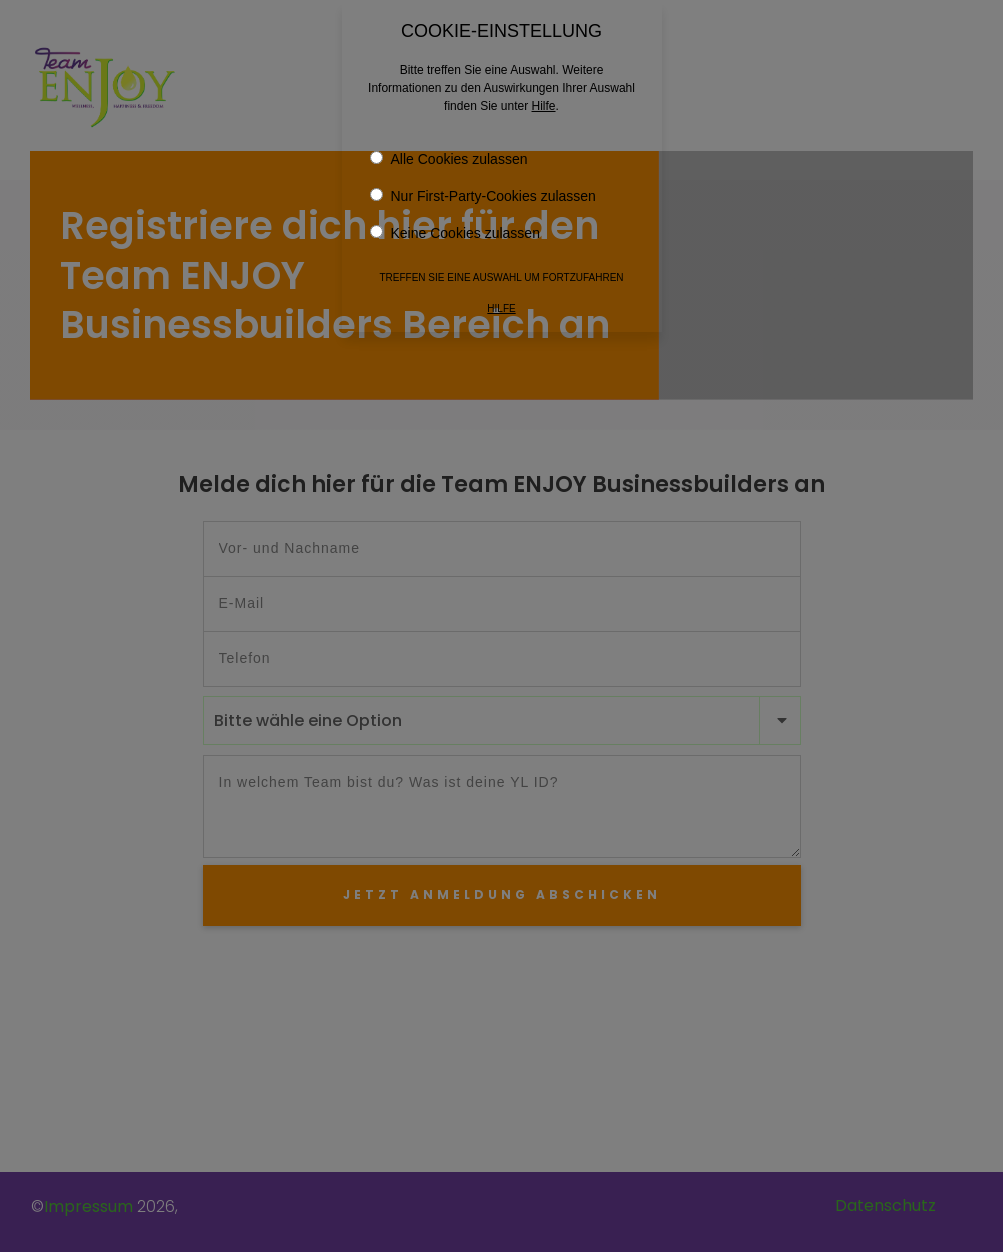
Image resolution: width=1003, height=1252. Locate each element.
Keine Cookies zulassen (455, 229)
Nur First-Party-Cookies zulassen (483, 192)
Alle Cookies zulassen (449, 155)
